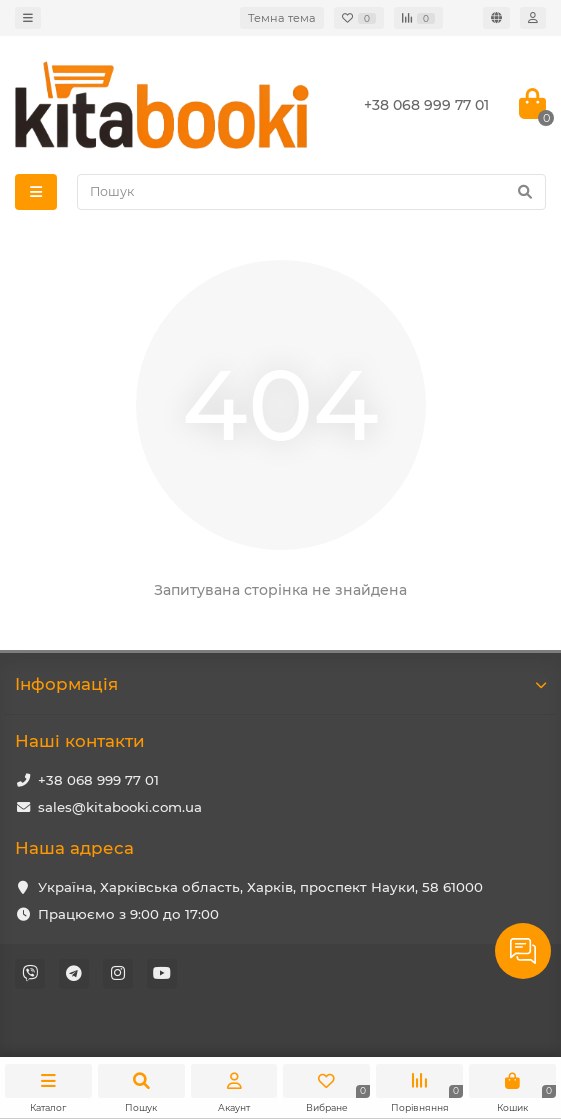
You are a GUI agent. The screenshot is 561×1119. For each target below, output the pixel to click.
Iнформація (280, 684)
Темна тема (282, 18)
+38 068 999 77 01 (98, 780)
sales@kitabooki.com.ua (120, 807)
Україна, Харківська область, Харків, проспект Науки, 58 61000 (260, 887)
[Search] (311, 192)
